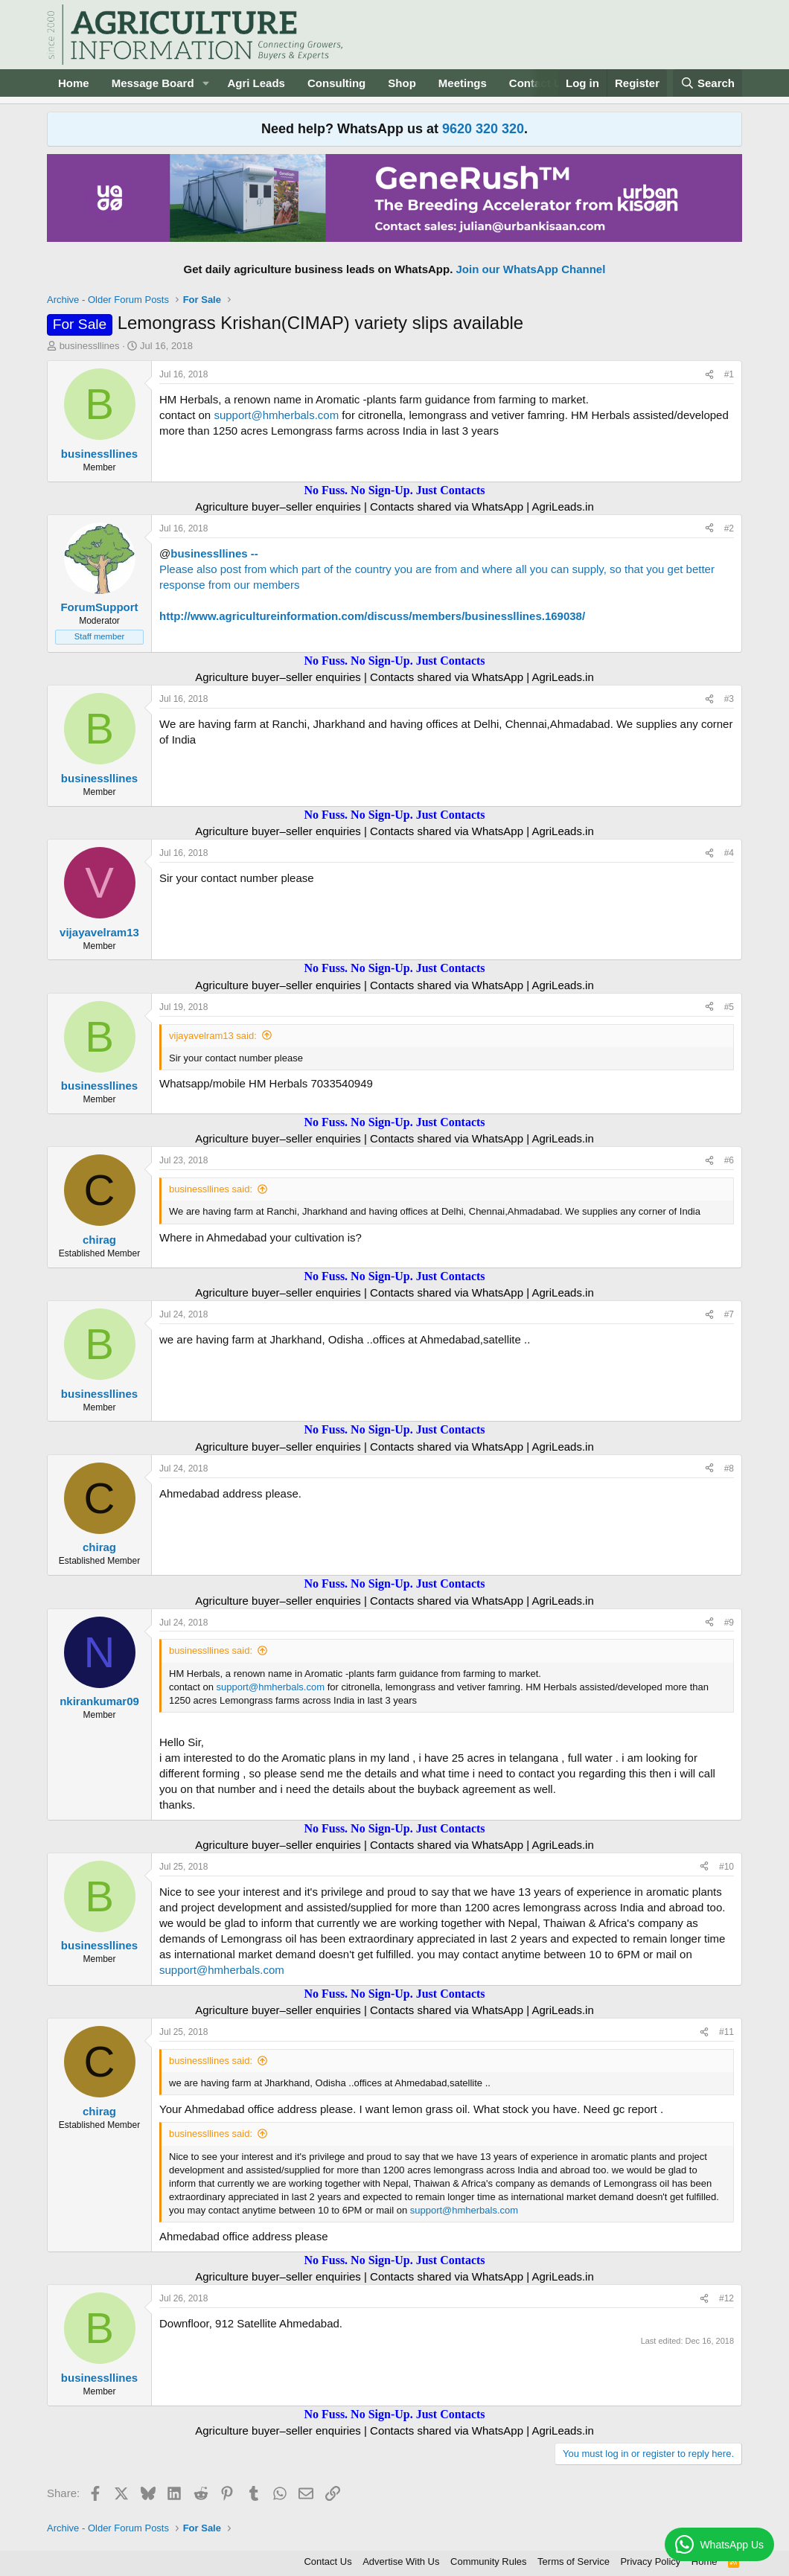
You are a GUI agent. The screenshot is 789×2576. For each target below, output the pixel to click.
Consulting (336, 83)
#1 (729, 374)
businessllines (90, 345)
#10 (726, 1866)
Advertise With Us (400, 2561)
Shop (402, 83)
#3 (729, 699)
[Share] (709, 374)
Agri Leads (256, 83)
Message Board (153, 83)
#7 (729, 1314)
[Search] (708, 83)
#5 (729, 1007)
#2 (729, 528)
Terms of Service (573, 2561)
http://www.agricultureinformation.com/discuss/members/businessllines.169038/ (372, 616)
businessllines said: (210, 1189)
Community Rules (488, 2561)
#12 (726, 2298)
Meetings (462, 83)
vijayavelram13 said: (213, 1035)
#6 (729, 1160)
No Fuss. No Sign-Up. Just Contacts (394, 490)
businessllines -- (214, 553)
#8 (729, 1468)
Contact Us (327, 2561)
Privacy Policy (650, 2561)
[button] (205, 83)
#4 (729, 853)
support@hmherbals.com (276, 415)
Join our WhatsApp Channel (531, 269)
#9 (729, 1622)
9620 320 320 (483, 128)
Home (73, 83)
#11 (726, 2032)
